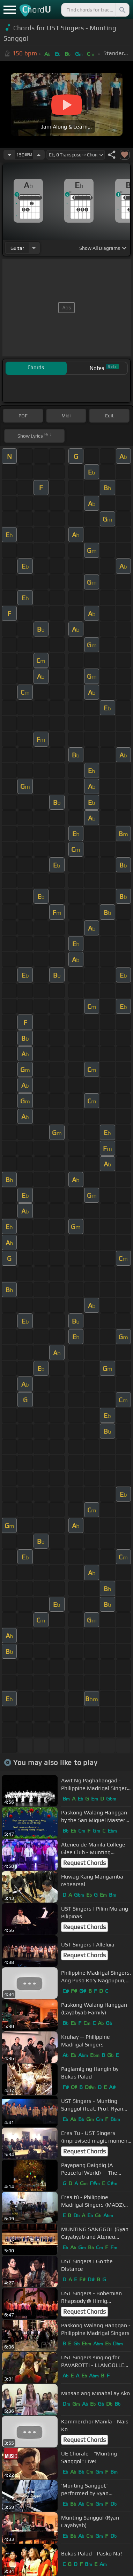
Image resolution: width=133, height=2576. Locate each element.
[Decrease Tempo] (9, 155)
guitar (17, 248)
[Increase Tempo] (39, 155)
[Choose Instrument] (34, 247)
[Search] (122, 10)
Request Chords (84, 1862)
